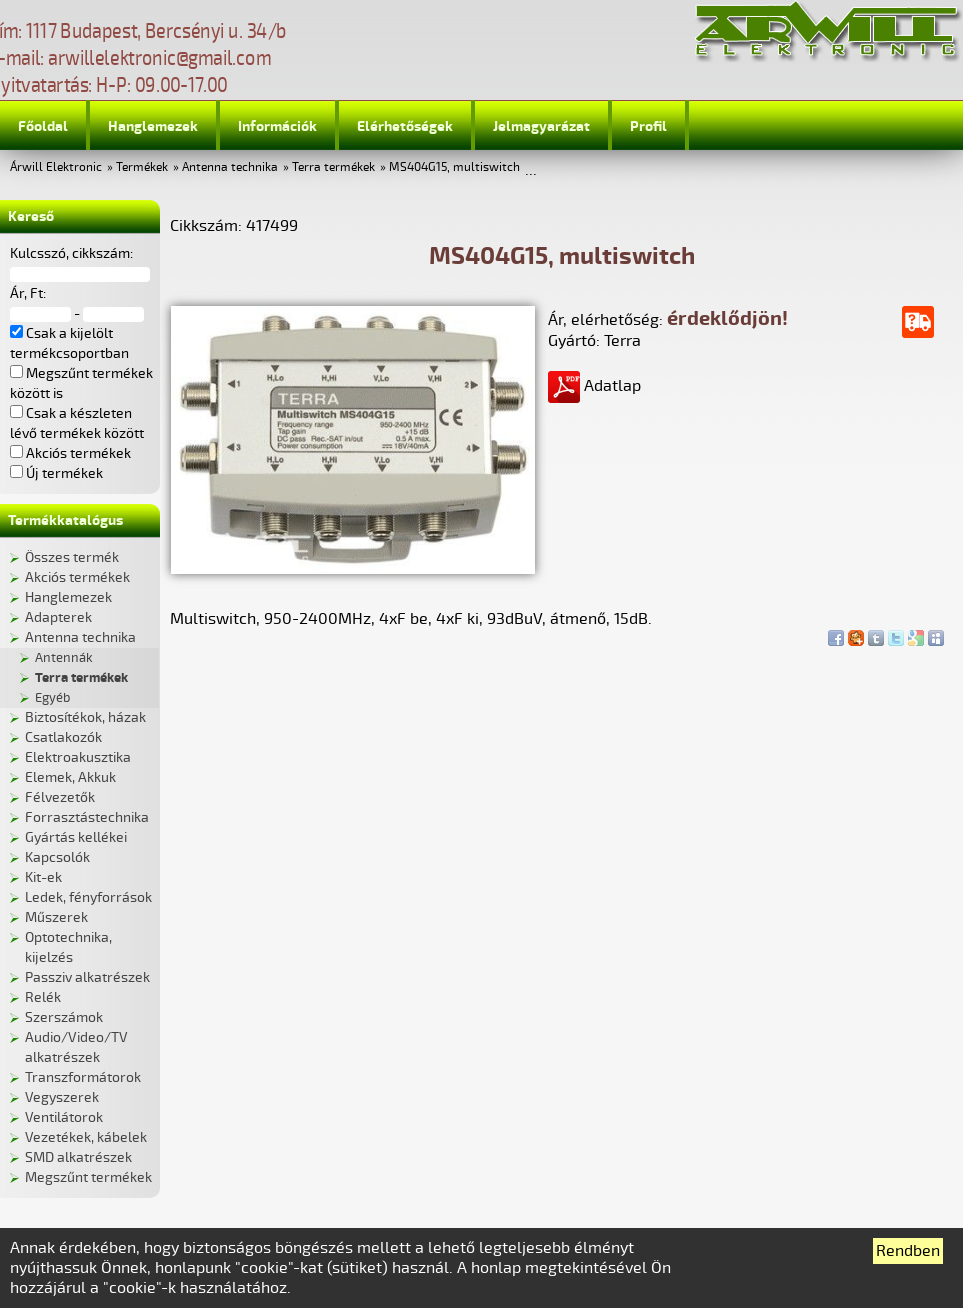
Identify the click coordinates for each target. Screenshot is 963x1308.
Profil (648, 126)
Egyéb (52, 698)
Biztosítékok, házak (85, 717)
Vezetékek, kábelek (86, 1137)
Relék (43, 997)
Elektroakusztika (78, 757)
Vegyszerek (62, 1097)
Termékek (142, 167)
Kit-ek (43, 877)
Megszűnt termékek (88, 1177)
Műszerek (56, 917)
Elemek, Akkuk (70, 777)
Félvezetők (60, 797)
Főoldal (43, 126)
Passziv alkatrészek (87, 977)
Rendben (908, 1251)
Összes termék (72, 557)
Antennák (64, 658)
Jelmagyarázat (541, 126)
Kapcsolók (57, 857)
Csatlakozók (63, 737)
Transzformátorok (83, 1077)
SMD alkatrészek (78, 1157)
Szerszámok (64, 1017)
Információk (277, 126)
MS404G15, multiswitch (454, 167)
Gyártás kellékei (76, 837)
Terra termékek (333, 167)
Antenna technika (230, 167)
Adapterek (58, 617)
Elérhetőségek (405, 126)
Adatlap (594, 386)
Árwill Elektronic (56, 167)
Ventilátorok (64, 1117)
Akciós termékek (77, 577)
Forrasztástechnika (87, 817)
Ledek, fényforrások (88, 897)
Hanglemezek (153, 126)
